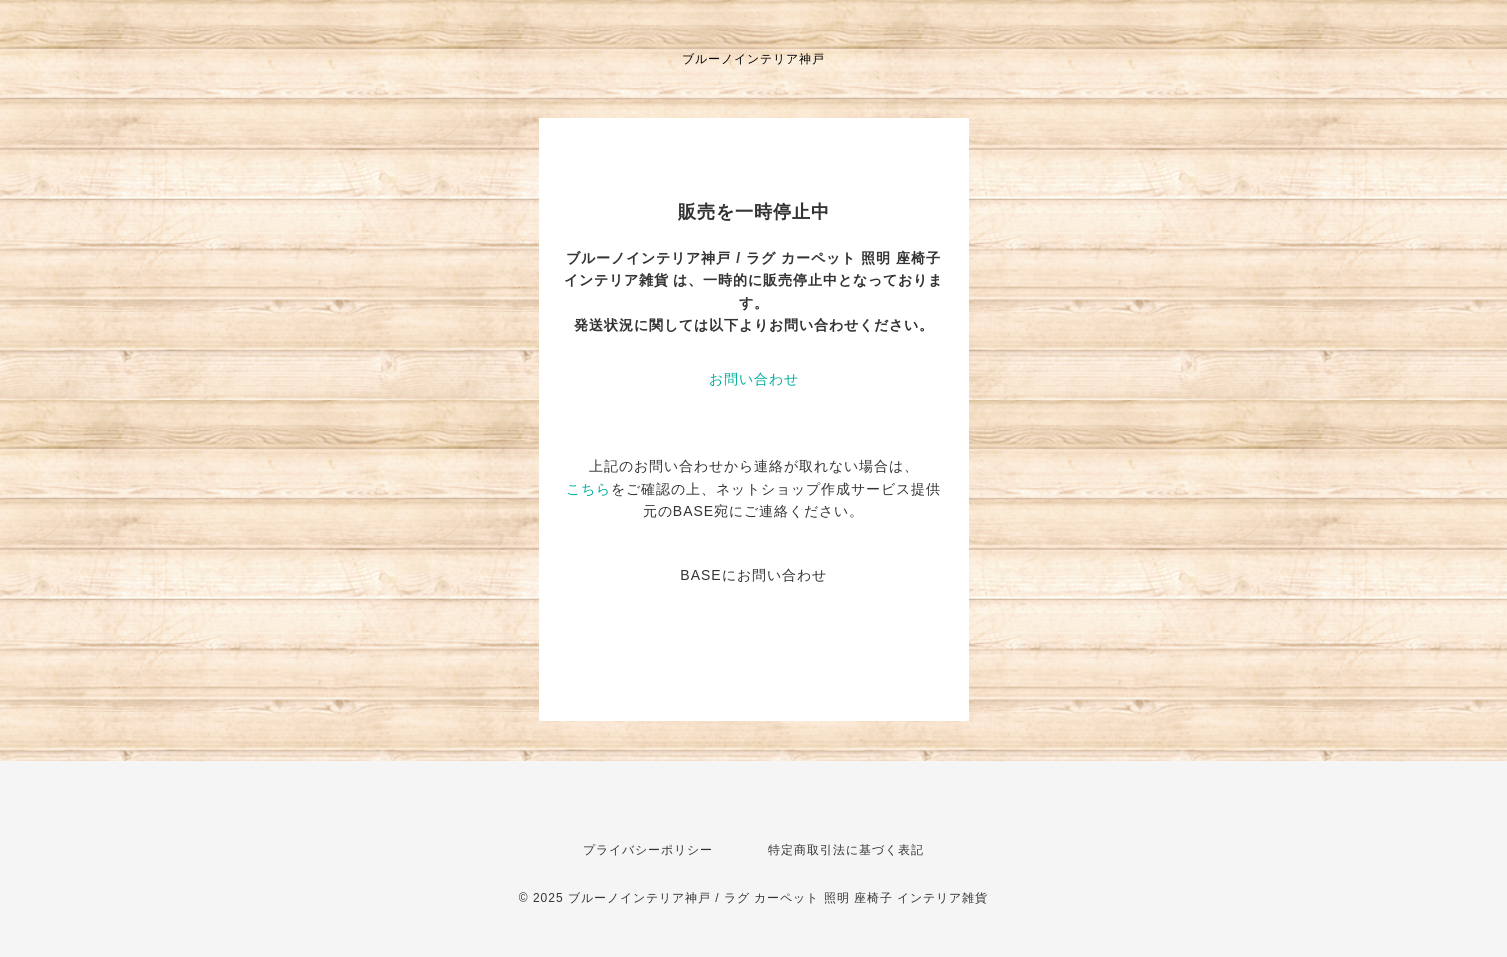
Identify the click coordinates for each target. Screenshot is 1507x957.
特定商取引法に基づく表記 (846, 850)
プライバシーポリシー (648, 850)
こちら (588, 489)
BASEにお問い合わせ (753, 575)
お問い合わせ (754, 379)
